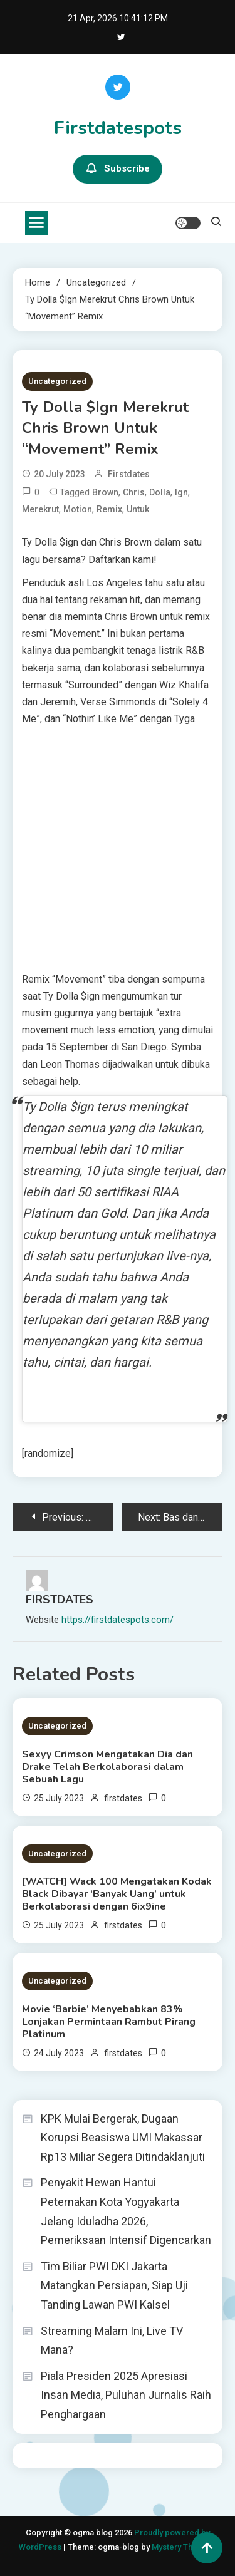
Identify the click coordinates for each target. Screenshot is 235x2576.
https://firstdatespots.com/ (117, 1619)
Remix (109, 509)
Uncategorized (57, 381)
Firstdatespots (118, 128)
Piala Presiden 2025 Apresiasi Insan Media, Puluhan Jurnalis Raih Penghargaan (126, 2395)
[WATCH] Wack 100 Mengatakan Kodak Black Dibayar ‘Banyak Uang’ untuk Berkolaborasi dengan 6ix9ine (117, 1894)
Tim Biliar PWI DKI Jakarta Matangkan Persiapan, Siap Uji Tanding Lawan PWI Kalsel (114, 2285)
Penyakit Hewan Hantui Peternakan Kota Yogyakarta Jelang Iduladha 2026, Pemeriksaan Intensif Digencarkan (126, 2211)
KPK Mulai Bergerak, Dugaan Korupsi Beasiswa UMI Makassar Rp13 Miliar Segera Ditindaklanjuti (123, 2137)
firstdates (129, 474)
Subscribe (117, 169)
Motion (77, 509)
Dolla (159, 492)
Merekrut (40, 509)
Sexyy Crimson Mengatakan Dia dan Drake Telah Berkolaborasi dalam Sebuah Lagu (107, 1767)
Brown (105, 492)
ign (181, 492)
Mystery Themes (183, 2547)
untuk (138, 509)
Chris (134, 492)
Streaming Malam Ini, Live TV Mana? (112, 2340)
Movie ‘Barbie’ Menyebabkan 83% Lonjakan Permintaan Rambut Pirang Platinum (109, 2022)
